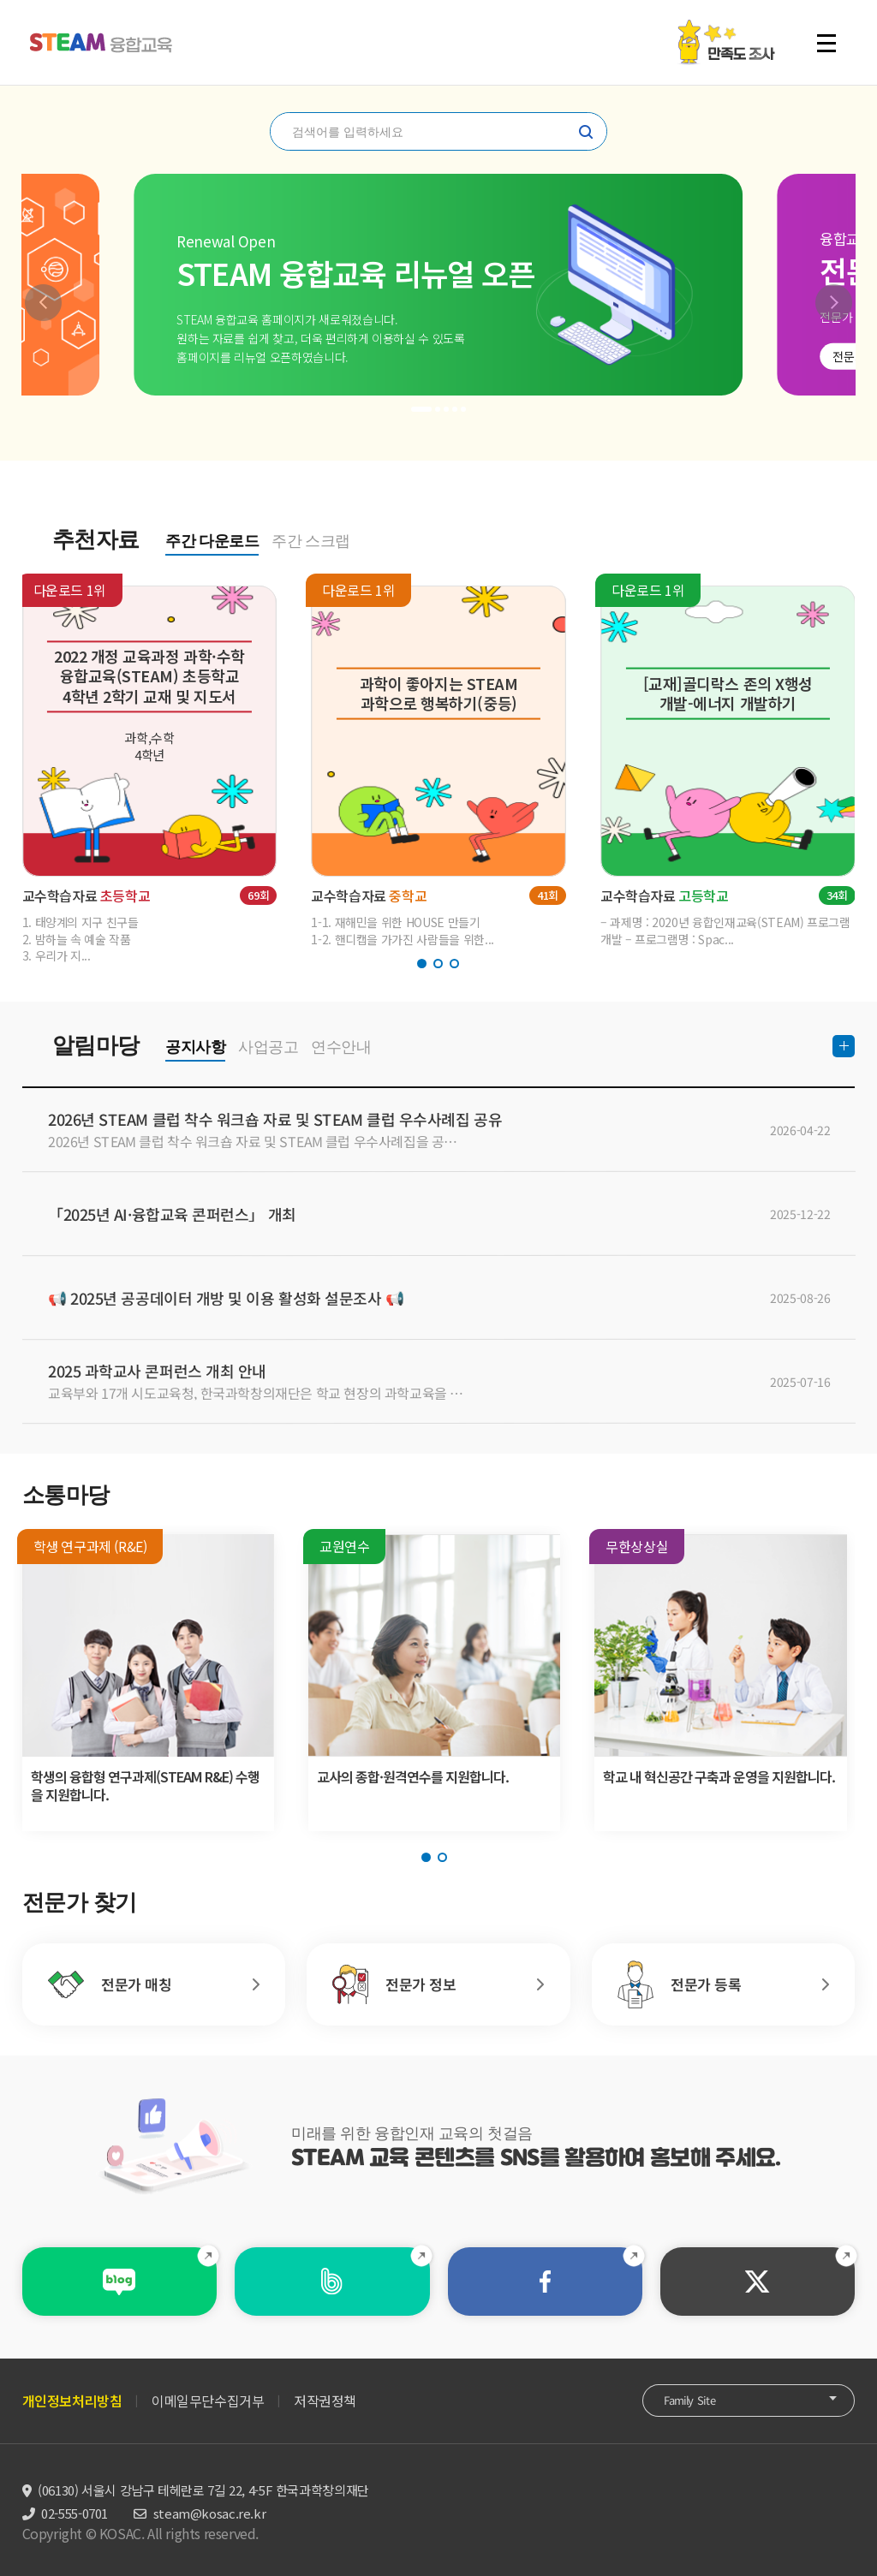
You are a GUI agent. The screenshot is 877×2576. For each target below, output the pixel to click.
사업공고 (268, 1047)
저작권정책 (325, 2400)
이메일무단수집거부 (208, 2400)
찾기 (586, 132)
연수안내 (341, 1047)
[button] (43, 303)
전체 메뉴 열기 (826, 42)
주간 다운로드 (212, 541)
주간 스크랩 (310, 541)
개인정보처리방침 (72, 2400)
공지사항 (195, 1047)
